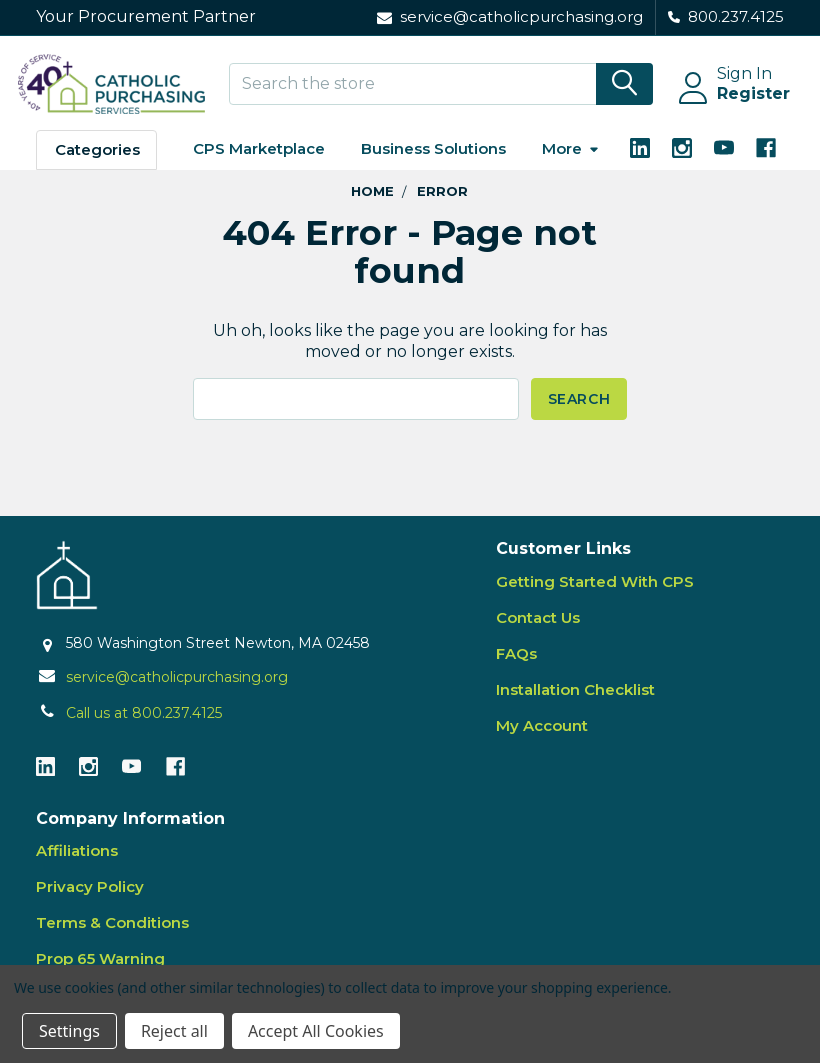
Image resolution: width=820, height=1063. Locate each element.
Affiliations (77, 864)
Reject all (174, 1031)
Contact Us (538, 631)
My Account (542, 739)
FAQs (516, 667)
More (571, 162)
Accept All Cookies (316, 1031)
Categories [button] (97, 163)
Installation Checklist (575, 703)
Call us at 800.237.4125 (144, 727)
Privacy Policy (90, 900)
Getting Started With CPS (595, 595)
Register (735, 102)
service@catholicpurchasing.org (177, 691)
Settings (69, 1031)
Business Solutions (433, 162)
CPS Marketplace (259, 162)
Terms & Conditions (112, 936)
